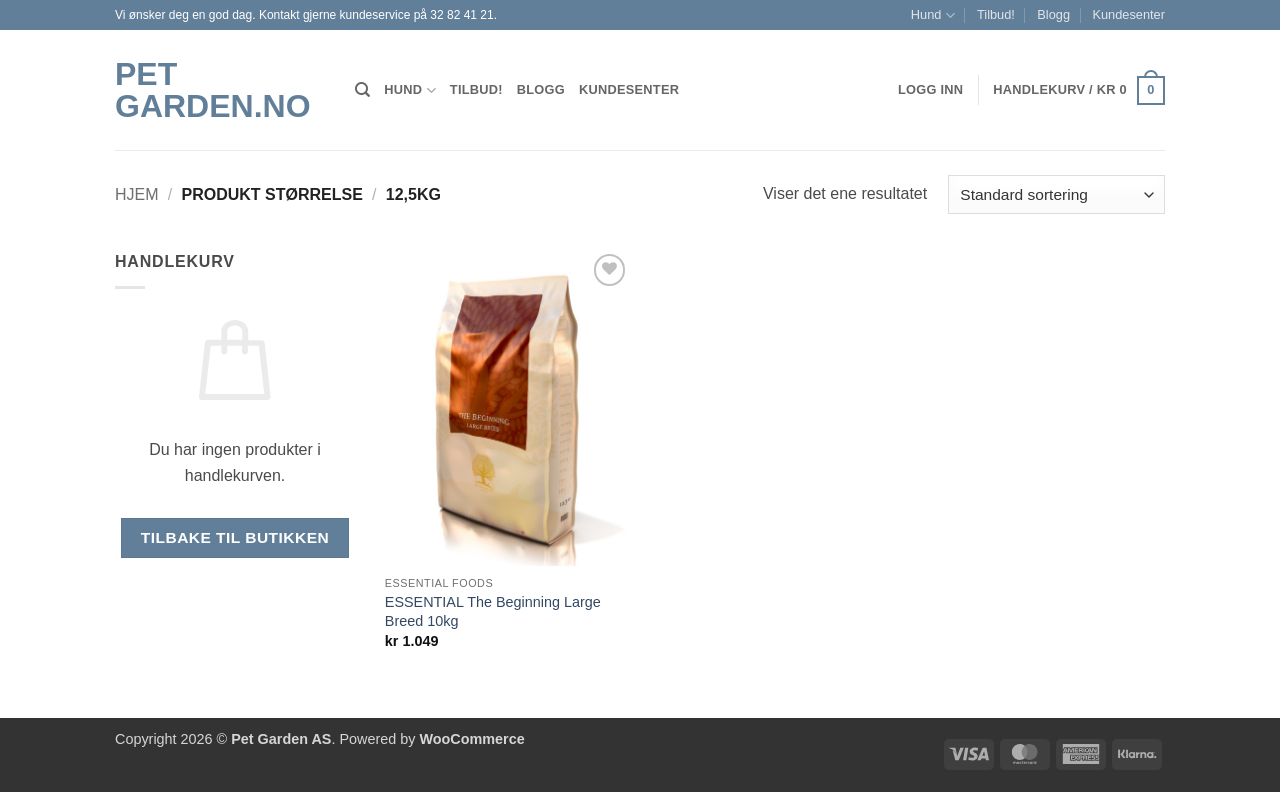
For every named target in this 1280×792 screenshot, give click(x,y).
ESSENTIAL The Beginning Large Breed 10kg (493, 611)
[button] (1079, 91)
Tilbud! (996, 14)
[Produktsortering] (1056, 194)
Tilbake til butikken (235, 537)
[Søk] (362, 90)
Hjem (137, 194)
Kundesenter (1128, 14)
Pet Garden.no (213, 90)
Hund (933, 15)
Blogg (1053, 14)
